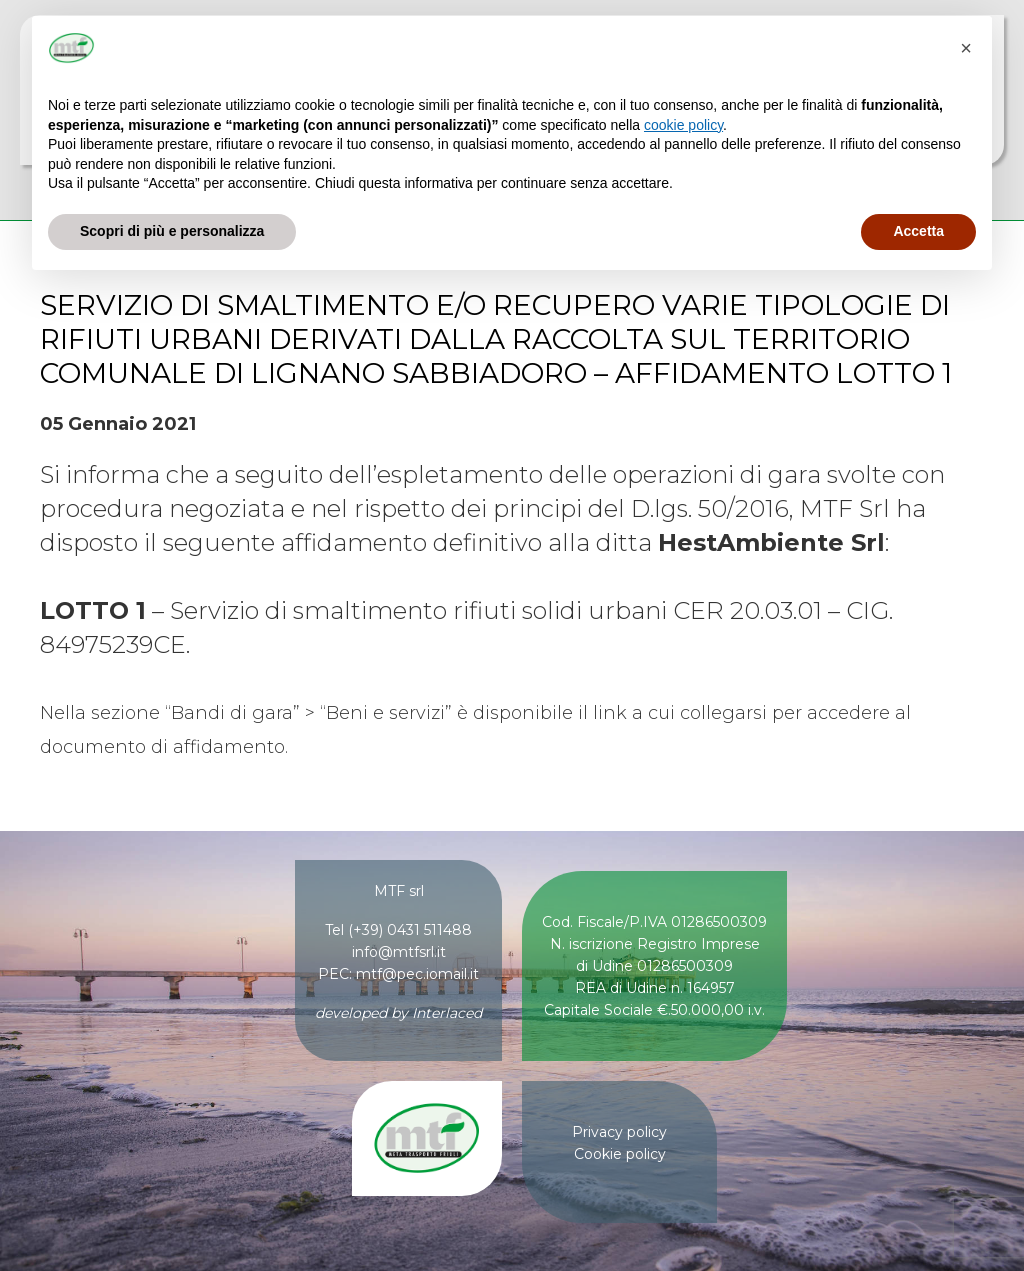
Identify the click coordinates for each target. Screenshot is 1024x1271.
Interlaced (447, 1013)
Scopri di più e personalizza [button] (172, 231)
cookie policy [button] (683, 125)
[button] (966, 48)
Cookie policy (620, 1154)
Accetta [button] (918, 231)
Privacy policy (619, 1132)
